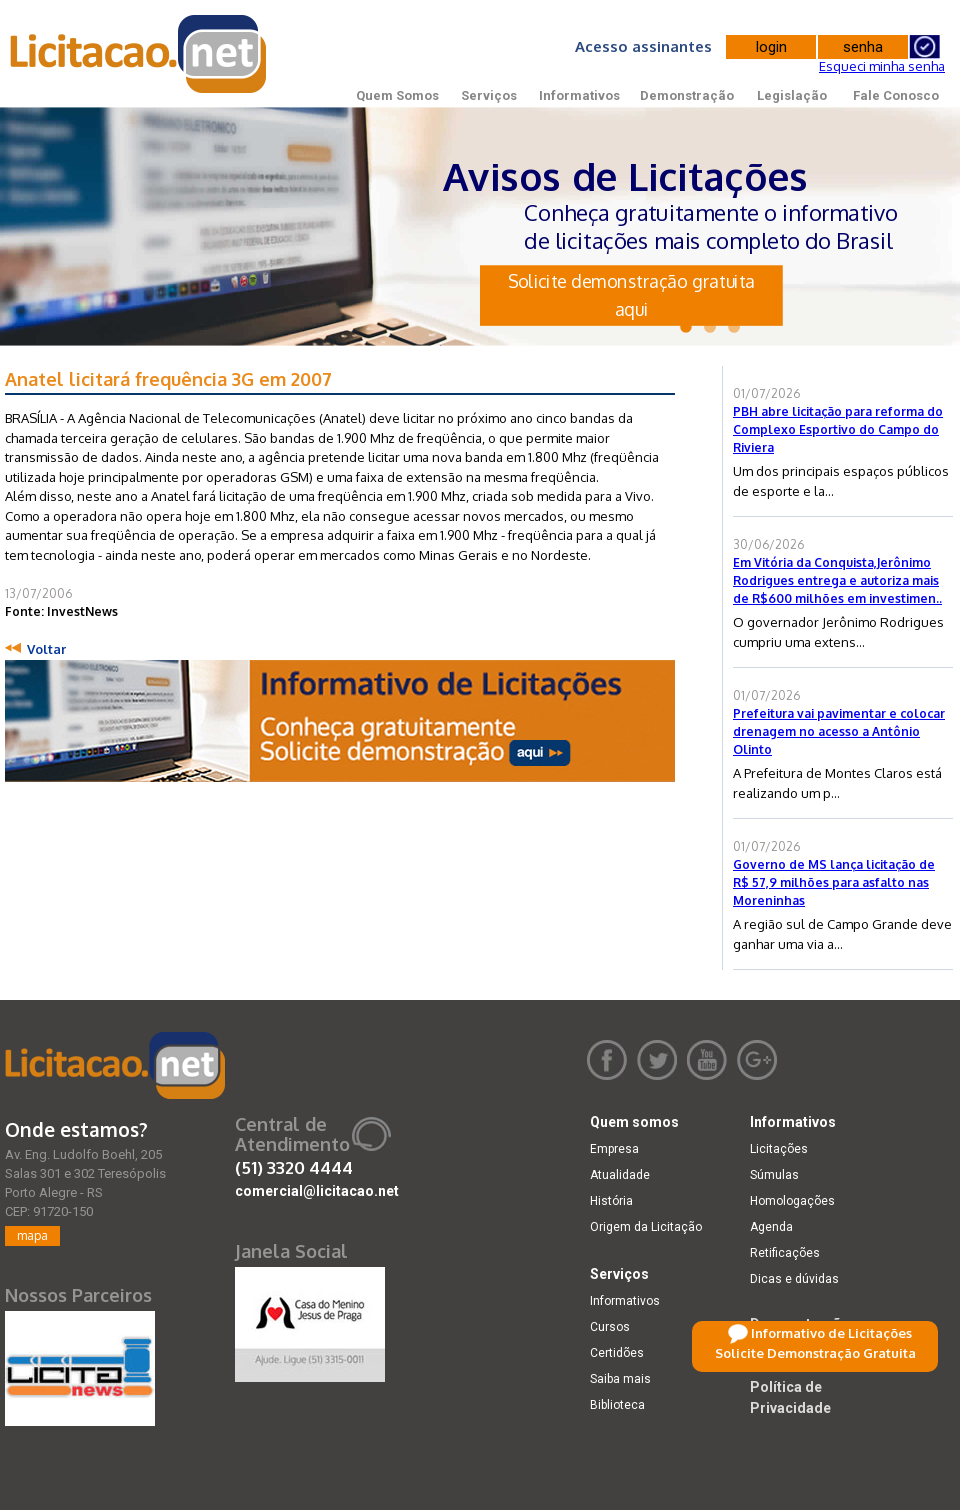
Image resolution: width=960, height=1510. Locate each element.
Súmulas (774, 1175)
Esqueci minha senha (882, 66)
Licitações (779, 1149)
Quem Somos (397, 95)
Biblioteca (617, 1405)
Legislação (792, 95)
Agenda (771, 1227)
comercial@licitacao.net (317, 1191)
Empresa (614, 1149)
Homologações (792, 1201)
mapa (32, 1235)
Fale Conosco (896, 95)
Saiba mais (620, 1379)
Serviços (489, 95)
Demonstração (687, 95)
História (611, 1201)
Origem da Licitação (646, 1227)
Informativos (579, 95)
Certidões (617, 1353)
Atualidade (620, 1175)
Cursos (610, 1327)
